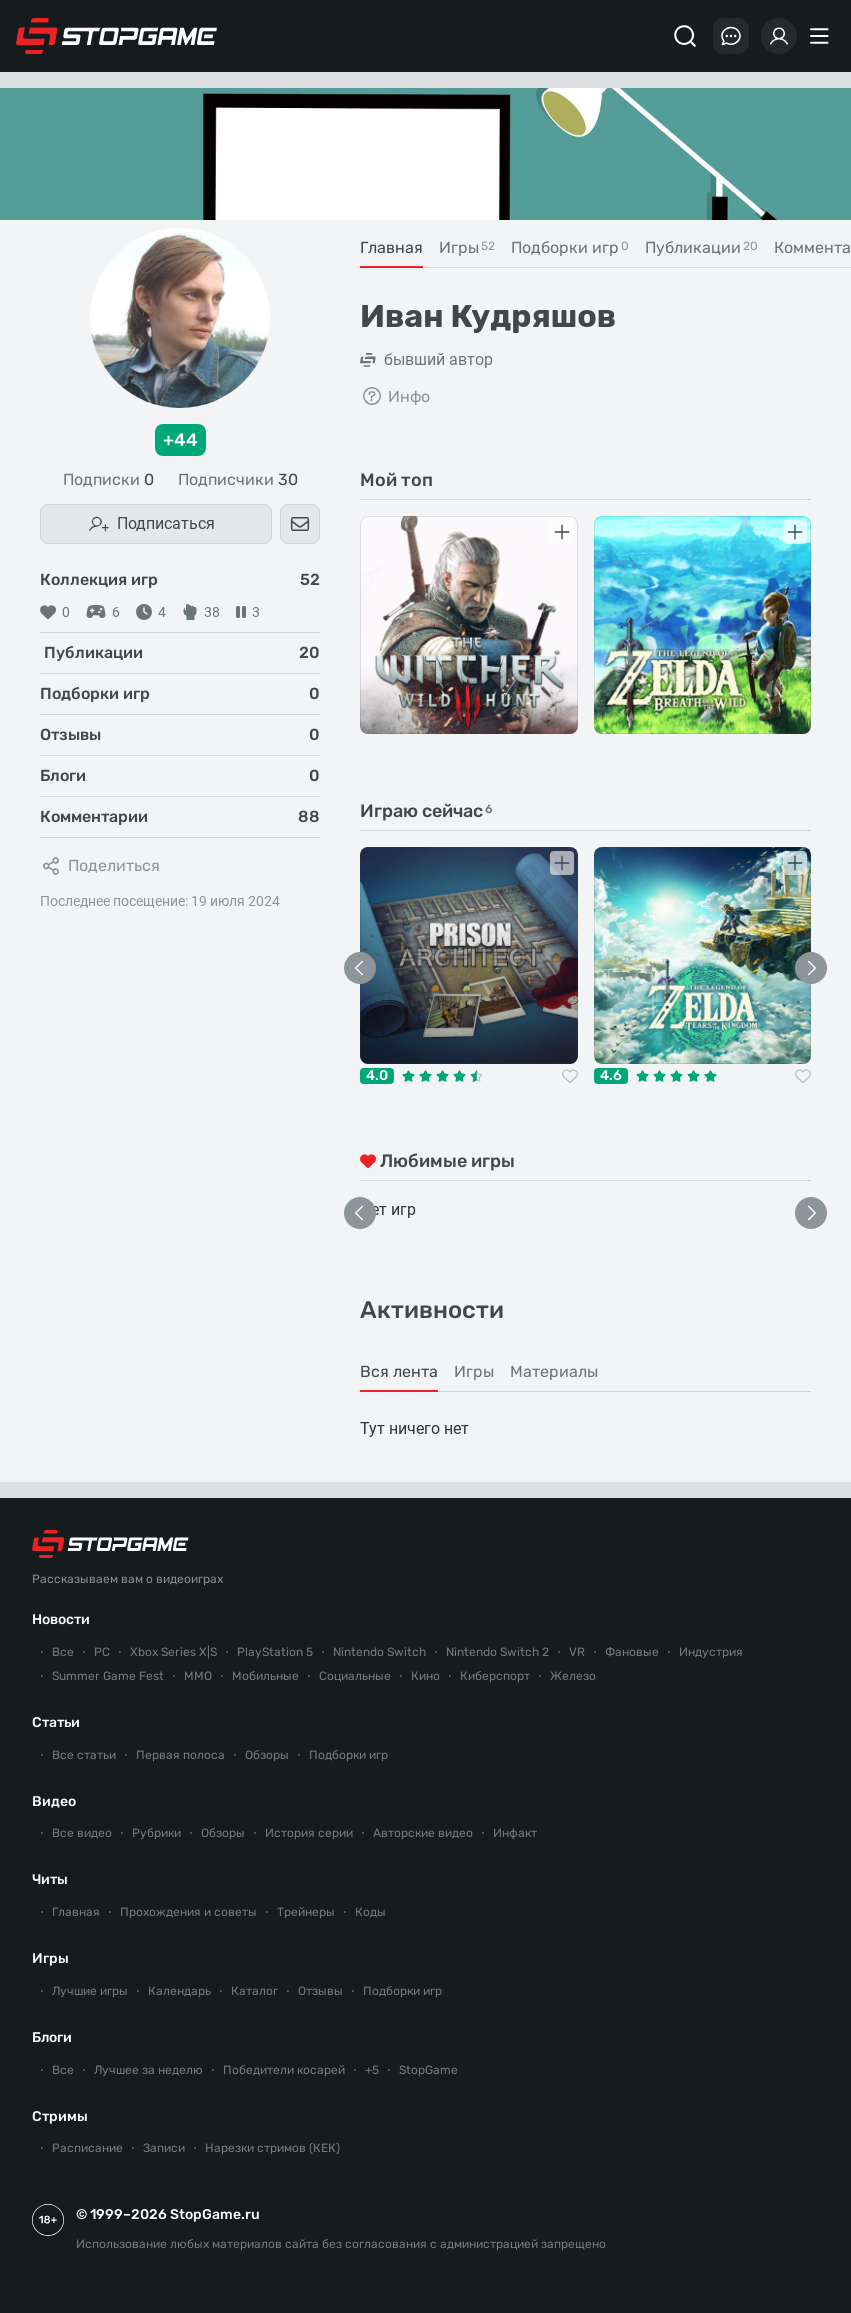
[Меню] (822, 36)
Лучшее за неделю (148, 2070)
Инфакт (515, 1833)
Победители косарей (284, 2070)
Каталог (254, 1991)
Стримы (60, 2116)
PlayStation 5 (275, 1652)
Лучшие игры (90, 1991)
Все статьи (84, 1755)
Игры (50, 1958)
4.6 (611, 1076)
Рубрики (156, 1833)
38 (201, 612)
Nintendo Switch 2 (497, 1652)
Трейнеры (306, 1912)
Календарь (179, 1991)
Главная (76, 1912)
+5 (372, 2070)
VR (577, 1652)
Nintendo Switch (379, 1652)
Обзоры (267, 1755)
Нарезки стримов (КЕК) (272, 2148)
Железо (573, 1676)
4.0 (377, 1076)
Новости (61, 1619)
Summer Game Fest (108, 1676)
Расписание (87, 2148)
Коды (370, 1912)
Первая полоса (180, 1755)
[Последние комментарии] (731, 36)
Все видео (82, 1833)
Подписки (108, 480)
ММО (198, 1676)
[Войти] (779, 36)
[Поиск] (685, 36)
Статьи (56, 1722)
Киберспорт (495, 1676)
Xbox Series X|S (173, 1652)
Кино (425, 1676)
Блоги (52, 2037)
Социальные (355, 1676)
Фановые (632, 1652)
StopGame (428, 2070)
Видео (54, 1801)
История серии (309, 1833)
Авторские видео (423, 1833)
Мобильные (265, 1676)
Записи (164, 2148)
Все (63, 1652)
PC (102, 1652)
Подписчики (238, 480)
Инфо (395, 396)
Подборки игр (348, 1755)
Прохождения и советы (188, 1912)
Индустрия (711, 1652)
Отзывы (320, 1991)
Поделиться (100, 866)
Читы (50, 1879)
